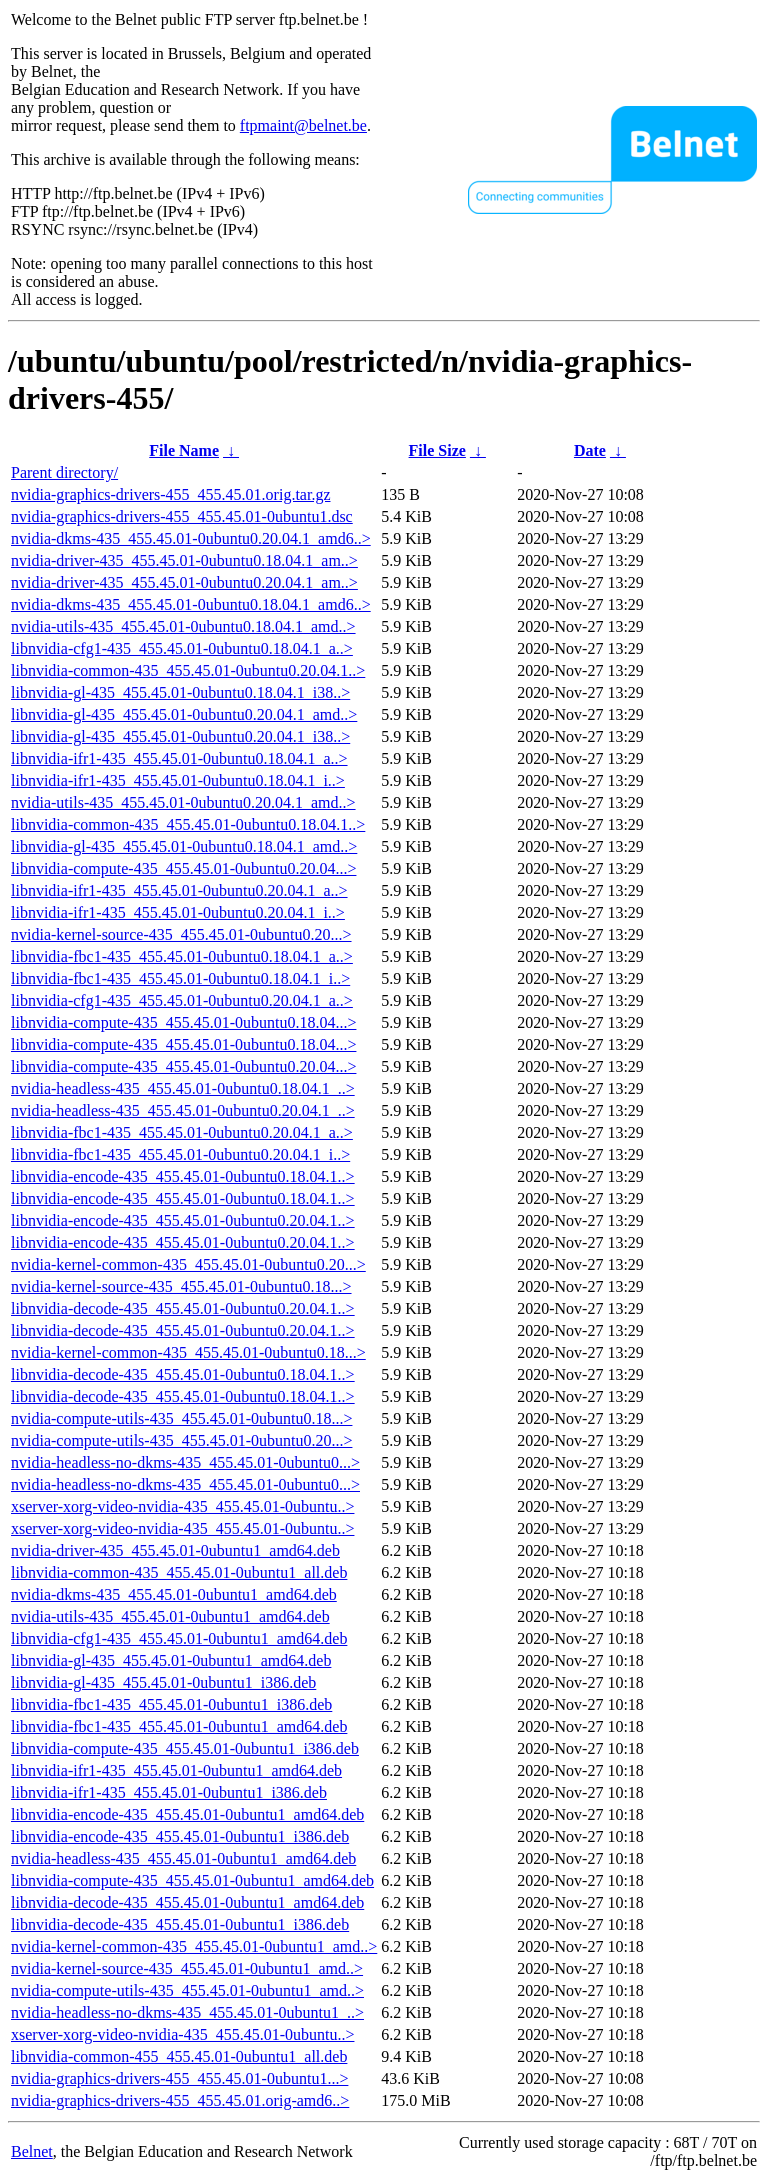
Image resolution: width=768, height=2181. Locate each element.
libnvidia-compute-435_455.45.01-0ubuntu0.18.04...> (183, 1022)
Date (590, 450)
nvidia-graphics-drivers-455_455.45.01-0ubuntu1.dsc (182, 516)
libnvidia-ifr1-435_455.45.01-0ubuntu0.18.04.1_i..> (178, 780)
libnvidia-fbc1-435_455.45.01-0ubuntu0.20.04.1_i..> (180, 1154)
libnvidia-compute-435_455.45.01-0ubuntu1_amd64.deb (192, 1880)
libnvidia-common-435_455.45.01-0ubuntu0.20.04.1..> (188, 670)
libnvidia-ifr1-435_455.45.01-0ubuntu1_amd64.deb (176, 1770)
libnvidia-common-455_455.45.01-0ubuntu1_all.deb (179, 2056)
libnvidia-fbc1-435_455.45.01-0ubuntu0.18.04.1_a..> (182, 956)
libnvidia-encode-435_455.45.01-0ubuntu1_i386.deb (180, 1836)
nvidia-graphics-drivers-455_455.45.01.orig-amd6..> (180, 2100)
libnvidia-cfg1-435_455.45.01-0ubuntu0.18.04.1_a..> (182, 648)
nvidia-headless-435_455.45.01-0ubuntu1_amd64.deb (183, 1858)
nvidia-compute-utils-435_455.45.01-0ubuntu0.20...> (181, 1440)
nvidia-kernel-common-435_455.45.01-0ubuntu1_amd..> (194, 1946)
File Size (437, 450)
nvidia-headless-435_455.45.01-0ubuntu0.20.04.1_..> (183, 1110)
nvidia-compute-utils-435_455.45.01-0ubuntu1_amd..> (187, 1990)
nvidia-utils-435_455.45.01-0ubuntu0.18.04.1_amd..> (183, 626)
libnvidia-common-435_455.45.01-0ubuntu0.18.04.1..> (188, 824)
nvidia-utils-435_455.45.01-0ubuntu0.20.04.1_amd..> (183, 802)
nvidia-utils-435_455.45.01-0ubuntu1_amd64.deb (170, 1616)
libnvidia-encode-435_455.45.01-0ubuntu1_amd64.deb (187, 1814)
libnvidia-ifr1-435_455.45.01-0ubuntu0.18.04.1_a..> (179, 758)
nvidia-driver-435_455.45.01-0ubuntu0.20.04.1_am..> (184, 582)
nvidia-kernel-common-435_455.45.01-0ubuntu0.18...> (188, 1352)
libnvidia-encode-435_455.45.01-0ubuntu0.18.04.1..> (183, 1176)
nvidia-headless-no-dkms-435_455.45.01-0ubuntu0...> (185, 1462)
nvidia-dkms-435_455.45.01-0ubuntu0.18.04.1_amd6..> (191, 604)
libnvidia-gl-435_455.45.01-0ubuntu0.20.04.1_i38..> (180, 736)
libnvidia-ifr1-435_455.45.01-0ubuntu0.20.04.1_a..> (179, 890)
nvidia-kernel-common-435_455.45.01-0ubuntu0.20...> (188, 1264)
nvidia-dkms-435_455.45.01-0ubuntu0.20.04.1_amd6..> (191, 538)
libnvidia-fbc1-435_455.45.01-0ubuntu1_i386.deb (171, 1704)
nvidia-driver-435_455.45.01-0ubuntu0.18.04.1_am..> (184, 560)
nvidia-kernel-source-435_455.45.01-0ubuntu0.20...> (181, 934)
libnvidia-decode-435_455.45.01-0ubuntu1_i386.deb (180, 1924)
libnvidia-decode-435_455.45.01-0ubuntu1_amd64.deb (187, 1902)
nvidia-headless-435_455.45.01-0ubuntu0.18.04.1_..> (183, 1088)
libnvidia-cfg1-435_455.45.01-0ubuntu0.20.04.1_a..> (182, 1000)
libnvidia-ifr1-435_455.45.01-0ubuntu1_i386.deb (169, 1792)
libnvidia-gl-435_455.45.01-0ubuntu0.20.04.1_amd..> (184, 714)
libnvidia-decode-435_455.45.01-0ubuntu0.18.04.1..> (183, 1374)
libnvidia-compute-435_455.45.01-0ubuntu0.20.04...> (183, 868)
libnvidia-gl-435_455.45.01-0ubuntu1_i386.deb (163, 1682)
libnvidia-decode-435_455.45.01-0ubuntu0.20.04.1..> (183, 1308)
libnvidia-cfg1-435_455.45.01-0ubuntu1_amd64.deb (179, 1638)
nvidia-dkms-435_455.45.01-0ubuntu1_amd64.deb (174, 1594)
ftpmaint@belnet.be (303, 125)
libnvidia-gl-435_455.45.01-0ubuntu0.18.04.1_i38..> (180, 692)
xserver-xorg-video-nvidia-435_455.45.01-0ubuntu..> (182, 1506)
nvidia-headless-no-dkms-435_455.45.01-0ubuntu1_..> (187, 2012)
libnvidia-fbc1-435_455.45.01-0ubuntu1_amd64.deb (179, 1726)
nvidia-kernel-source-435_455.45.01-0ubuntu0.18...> (181, 1286)
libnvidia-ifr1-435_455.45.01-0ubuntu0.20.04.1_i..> (178, 912)
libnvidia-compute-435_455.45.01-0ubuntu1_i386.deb (185, 1748)
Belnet (32, 2151)
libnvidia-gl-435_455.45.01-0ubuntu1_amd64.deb (171, 1660)
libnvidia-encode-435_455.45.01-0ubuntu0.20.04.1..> (183, 1220)
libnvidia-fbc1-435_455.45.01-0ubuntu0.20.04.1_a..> (182, 1132)
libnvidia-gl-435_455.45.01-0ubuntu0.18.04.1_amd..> (184, 846)
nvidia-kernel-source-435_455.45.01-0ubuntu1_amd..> (187, 1968)
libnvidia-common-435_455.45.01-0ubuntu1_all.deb (179, 1572)
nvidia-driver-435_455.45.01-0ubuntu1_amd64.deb (175, 1550)
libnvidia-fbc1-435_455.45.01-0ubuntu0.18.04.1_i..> (180, 978)
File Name (184, 450)
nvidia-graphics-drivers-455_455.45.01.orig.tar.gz (170, 494)
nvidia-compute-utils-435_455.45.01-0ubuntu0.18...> (181, 1418)
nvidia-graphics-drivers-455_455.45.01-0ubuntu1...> (179, 2078)
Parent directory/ (64, 472)
